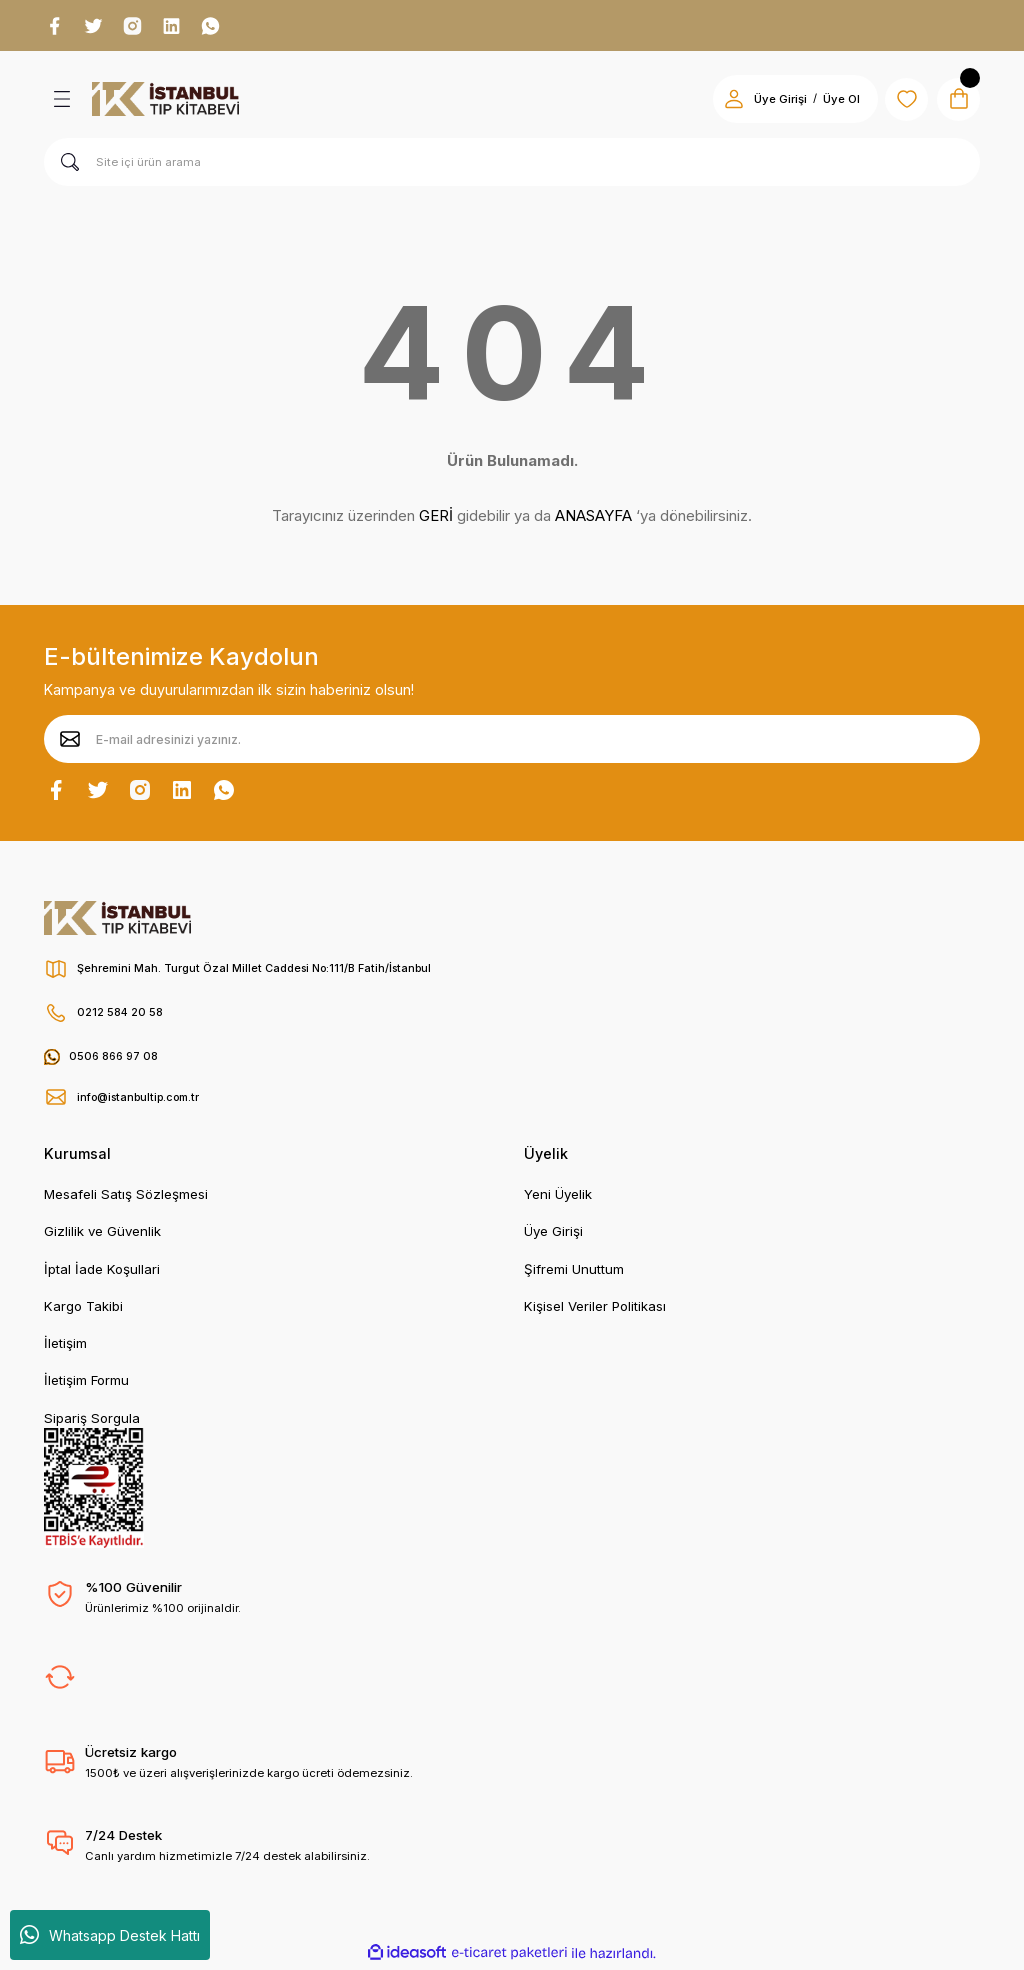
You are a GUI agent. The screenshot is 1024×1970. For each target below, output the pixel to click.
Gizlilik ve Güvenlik (102, 1234)
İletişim (65, 1346)
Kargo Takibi (83, 1309)
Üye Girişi (553, 1234)
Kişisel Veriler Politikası (595, 1309)
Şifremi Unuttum (574, 1272)
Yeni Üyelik (558, 1197)
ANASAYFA (593, 518)
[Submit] (70, 742)
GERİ (436, 518)
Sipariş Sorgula (92, 1421)
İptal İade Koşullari (102, 1272)
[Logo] (165, 102)
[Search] (512, 165)
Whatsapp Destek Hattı (110, 1935)
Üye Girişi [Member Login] (768, 102)
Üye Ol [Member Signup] (829, 102)
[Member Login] (722, 102)
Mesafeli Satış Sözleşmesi (126, 1197)
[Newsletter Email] (512, 742)
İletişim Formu (86, 1383)
